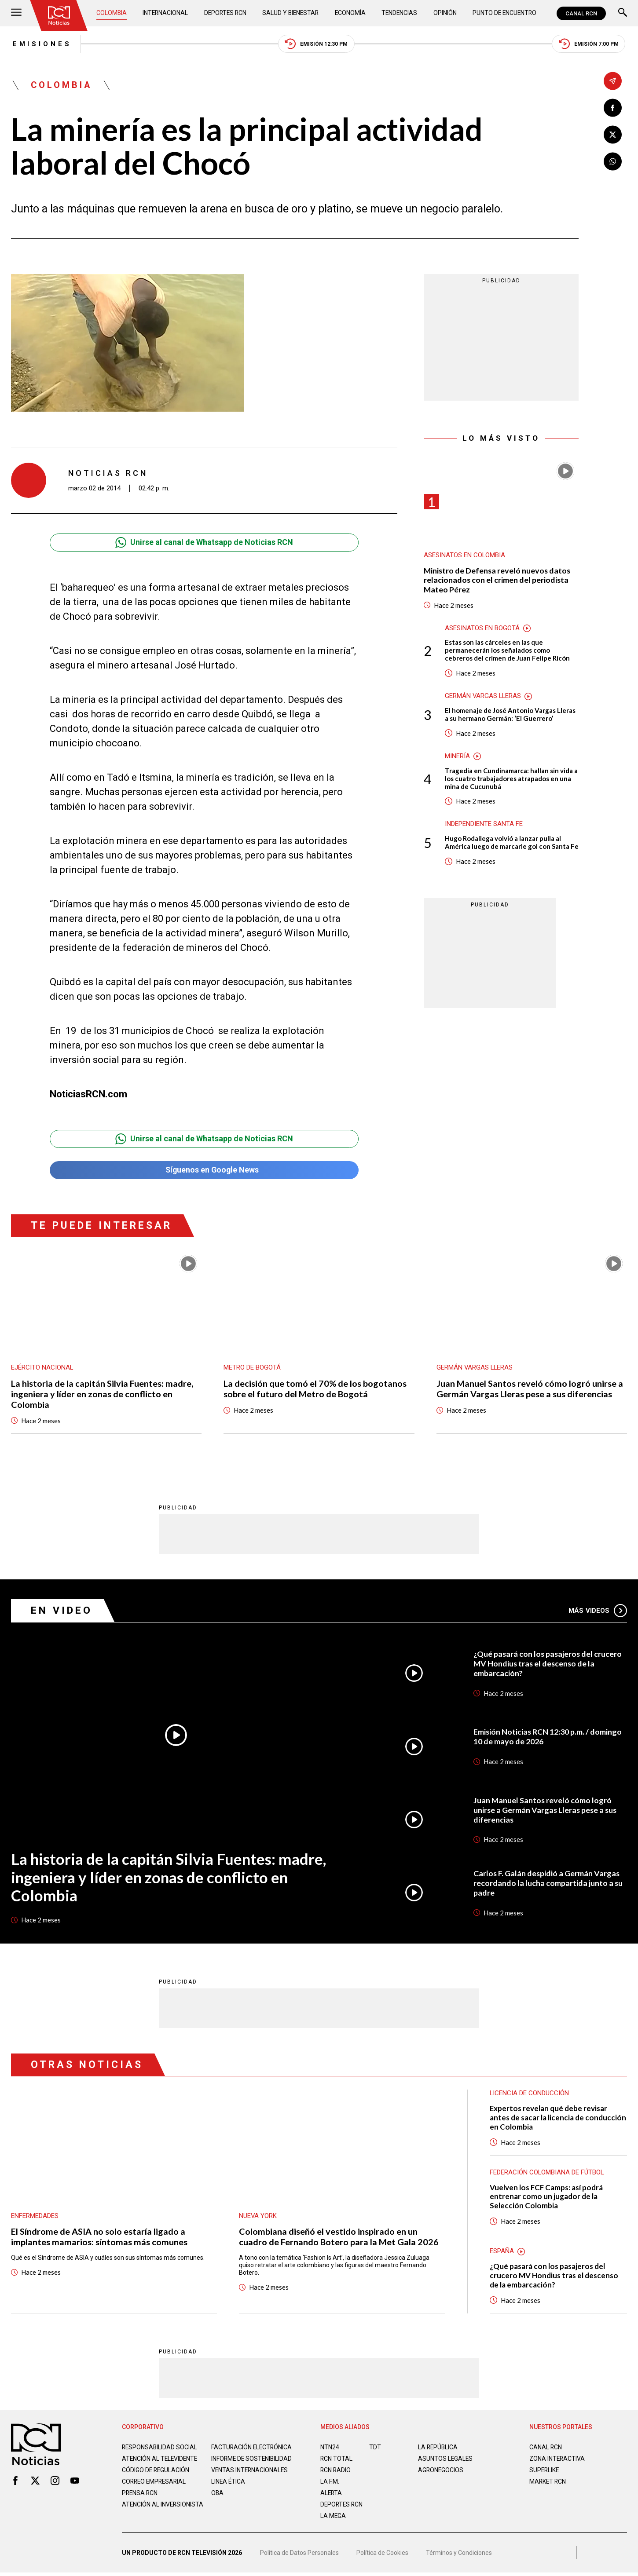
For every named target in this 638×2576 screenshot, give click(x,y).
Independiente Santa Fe (484, 825)
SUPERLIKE (544, 2470)
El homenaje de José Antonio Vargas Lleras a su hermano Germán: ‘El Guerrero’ (510, 715)
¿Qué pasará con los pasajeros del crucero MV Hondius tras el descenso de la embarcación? (548, 1663)
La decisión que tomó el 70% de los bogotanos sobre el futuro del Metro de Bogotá (315, 1389)
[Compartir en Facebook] (613, 108)
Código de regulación (156, 2477)
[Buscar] (622, 13)
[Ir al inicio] (59, 15)
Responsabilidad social (160, 2448)
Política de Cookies (382, 2556)
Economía (350, 13)
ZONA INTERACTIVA (557, 2459)
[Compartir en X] (613, 135)
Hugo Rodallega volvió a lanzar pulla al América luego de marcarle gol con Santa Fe (512, 843)
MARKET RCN (548, 2482)
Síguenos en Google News (204, 1171)
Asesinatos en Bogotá (482, 628)
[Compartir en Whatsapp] (613, 162)
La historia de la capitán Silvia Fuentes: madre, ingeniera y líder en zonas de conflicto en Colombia (102, 1394)
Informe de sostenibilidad (234, 2463)
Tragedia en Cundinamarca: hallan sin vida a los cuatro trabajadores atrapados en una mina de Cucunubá (511, 779)
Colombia (111, 13)
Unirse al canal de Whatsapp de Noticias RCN (204, 542)
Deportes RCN (225, 13)
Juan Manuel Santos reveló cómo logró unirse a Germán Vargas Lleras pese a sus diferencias (529, 1389)
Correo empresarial (155, 2489)
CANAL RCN (581, 13)
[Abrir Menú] (16, 13)
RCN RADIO (336, 2470)
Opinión (444, 13)
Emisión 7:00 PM (590, 44)
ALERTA (331, 2493)
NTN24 (329, 2448)
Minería (457, 757)
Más (597, 1611)
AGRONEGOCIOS (441, 2470)
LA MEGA (333, 2516)
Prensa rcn (140, 2500)
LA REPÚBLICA (438, 2448)
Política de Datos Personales (299, 2556)
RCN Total (336, 2459)
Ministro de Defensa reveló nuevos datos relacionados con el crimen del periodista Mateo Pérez (498, 580)
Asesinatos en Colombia (465, 556)
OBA (217, 2500)
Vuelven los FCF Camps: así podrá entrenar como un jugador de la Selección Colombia (547, 2197)
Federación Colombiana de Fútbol (547, 2173)
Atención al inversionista (143, 2516)
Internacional (165, 13)
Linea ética (228, 2489)
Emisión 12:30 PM (316, 44)
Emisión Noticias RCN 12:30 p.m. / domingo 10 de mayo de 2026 (548, 1737)
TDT (375, 2448)
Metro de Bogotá (252, 1368)
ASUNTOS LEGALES (445, 2459)
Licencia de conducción (529, 2094)
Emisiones (40, 44)
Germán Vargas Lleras (483, 697)
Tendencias (399, 13)
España (502, 2252)
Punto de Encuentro (503, 13)
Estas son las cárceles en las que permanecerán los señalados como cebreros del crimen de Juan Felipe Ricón (507, 651)
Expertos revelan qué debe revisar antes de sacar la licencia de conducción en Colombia (558, 2118)
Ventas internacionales (250, 2477)
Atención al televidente (160, 2459)
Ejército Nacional (42, 1368)
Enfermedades (35, 2217)
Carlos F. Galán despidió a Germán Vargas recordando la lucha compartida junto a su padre (548, 1883)
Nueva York (258, 2217)
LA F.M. (329, 2482)
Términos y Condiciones (459, 2556)
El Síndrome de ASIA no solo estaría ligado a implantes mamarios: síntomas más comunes (99, 2237)
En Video (61, 1611)
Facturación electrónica (252, 2448)
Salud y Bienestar (291, 13)
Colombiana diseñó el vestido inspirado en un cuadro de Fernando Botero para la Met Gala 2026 (339, 2237)
